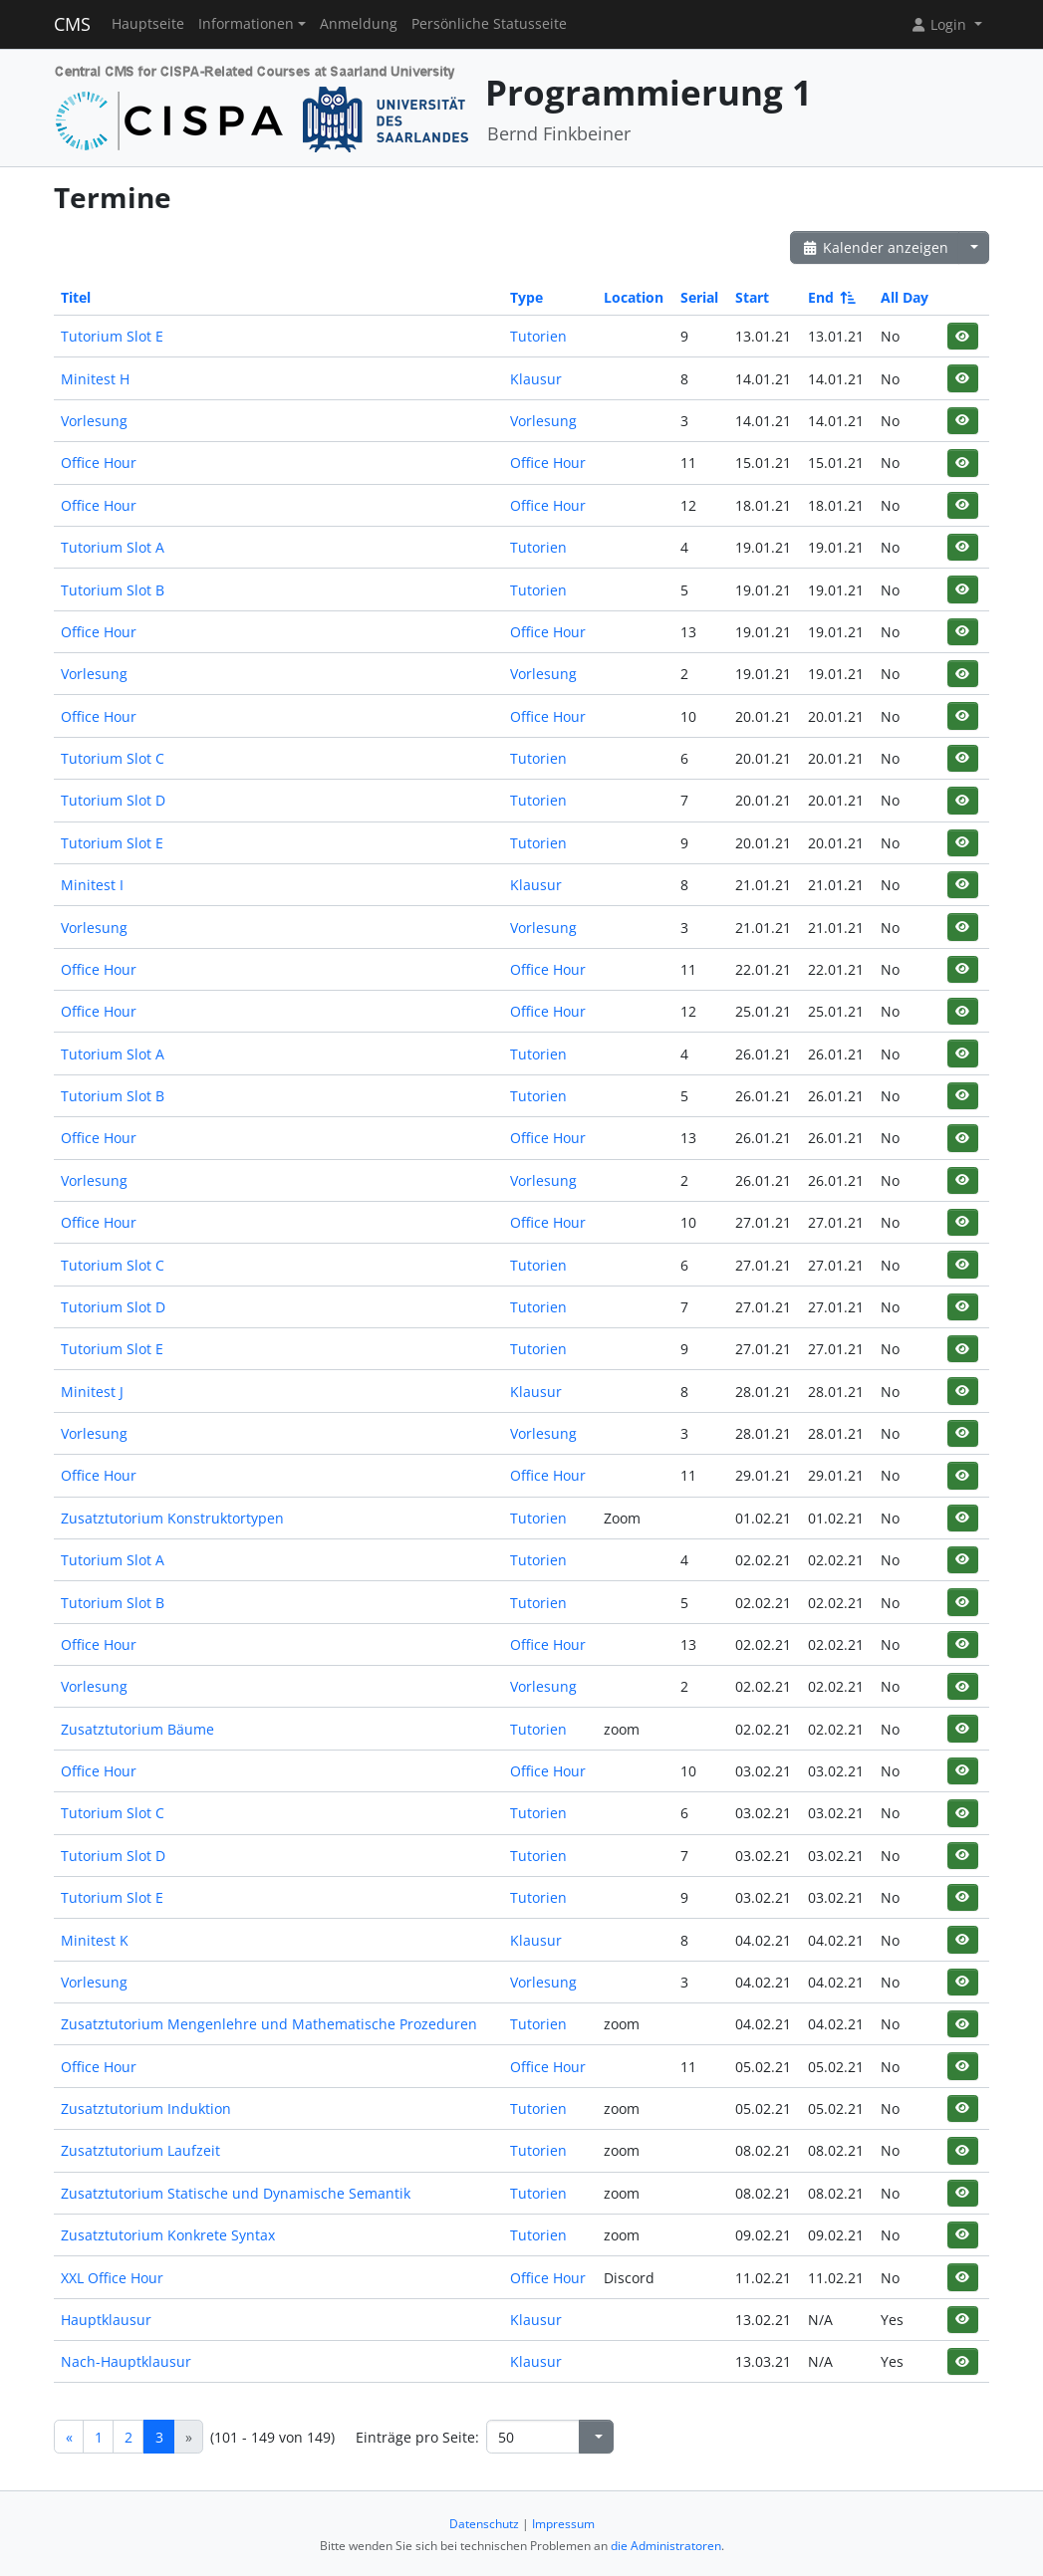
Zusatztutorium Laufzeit (140, 2150)
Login (940, 24)
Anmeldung (358, 24)
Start (752, 297)
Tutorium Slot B (112, 590)
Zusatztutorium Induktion (146, 2108)
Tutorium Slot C (112, 758)
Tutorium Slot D (113, 800)
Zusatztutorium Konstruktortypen (172, 1518)
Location (633, 297)
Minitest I (92, 884)
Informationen (246, 24)
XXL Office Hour (112, 2277)
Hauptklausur (106, 2319)
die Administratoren (666, 2545)
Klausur (536, 378)
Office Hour (98, 462)
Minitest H (95, 378)
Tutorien (538, 336)
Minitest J (92, 1391)
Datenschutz (484, 2523)
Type (526, 297)
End (830, 297)
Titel (76, 297)
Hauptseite (148, 24)
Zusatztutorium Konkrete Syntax (168, 2234)
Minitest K (95, 1940)
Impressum (563, 2523)
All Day (904, 297)
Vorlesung (94, 420)
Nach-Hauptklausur (126, 2361)
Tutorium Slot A (112, 547)
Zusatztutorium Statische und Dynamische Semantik (235, 2193)
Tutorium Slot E (112, 336)
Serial (699, 297)
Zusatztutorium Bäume (137, 1729)
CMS (72, 24)
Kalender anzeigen (874, 247)
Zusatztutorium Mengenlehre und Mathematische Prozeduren (269, 2023)
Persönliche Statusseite (489, 24)
